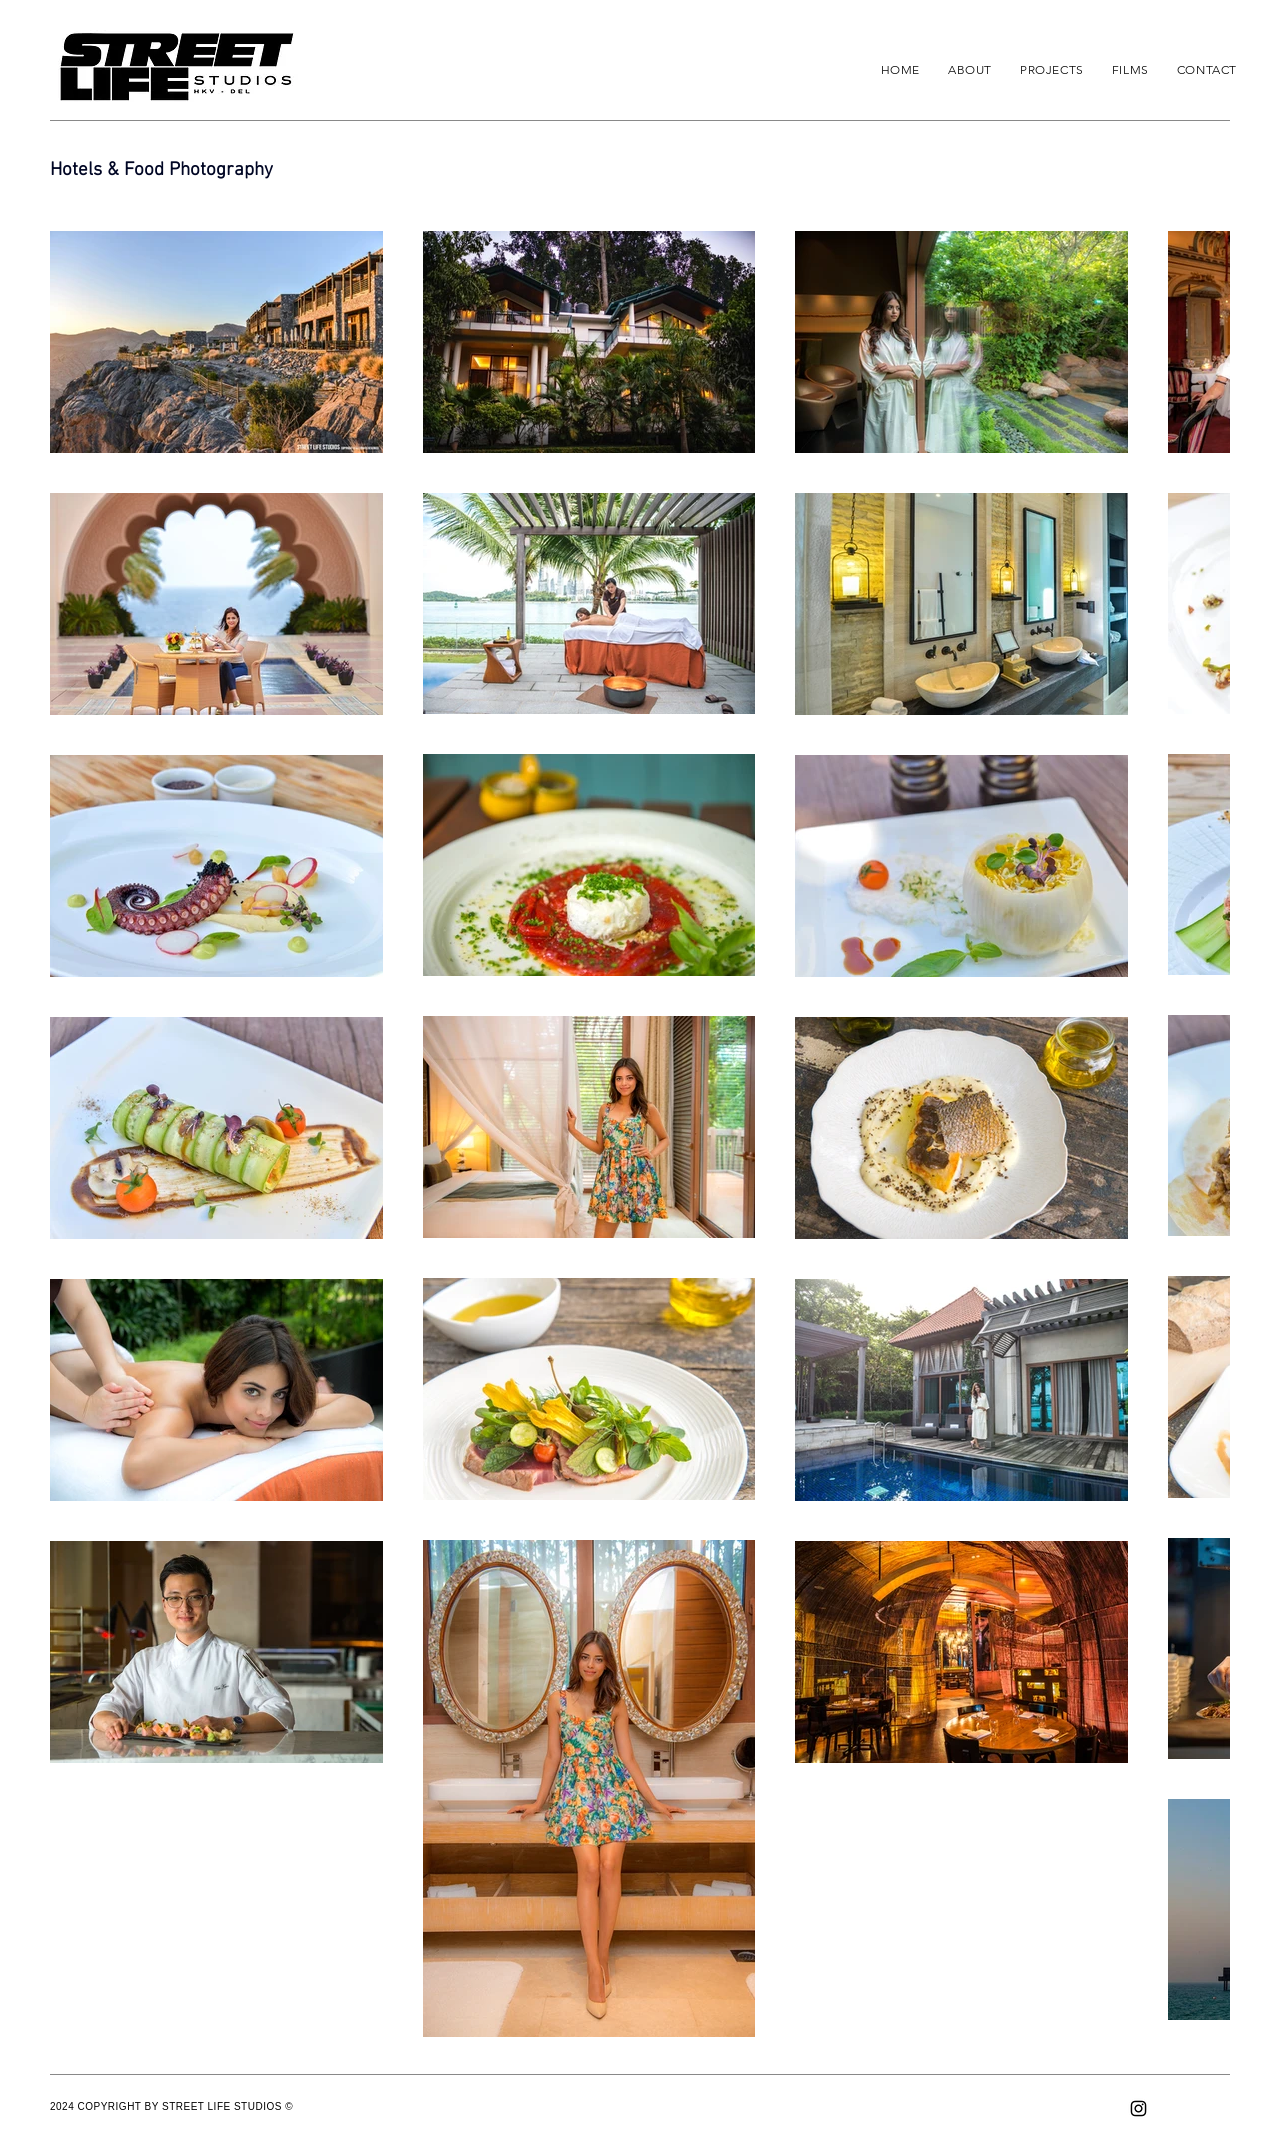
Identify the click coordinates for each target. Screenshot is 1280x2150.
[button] (1052, 69)
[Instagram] (1138, 2108)
